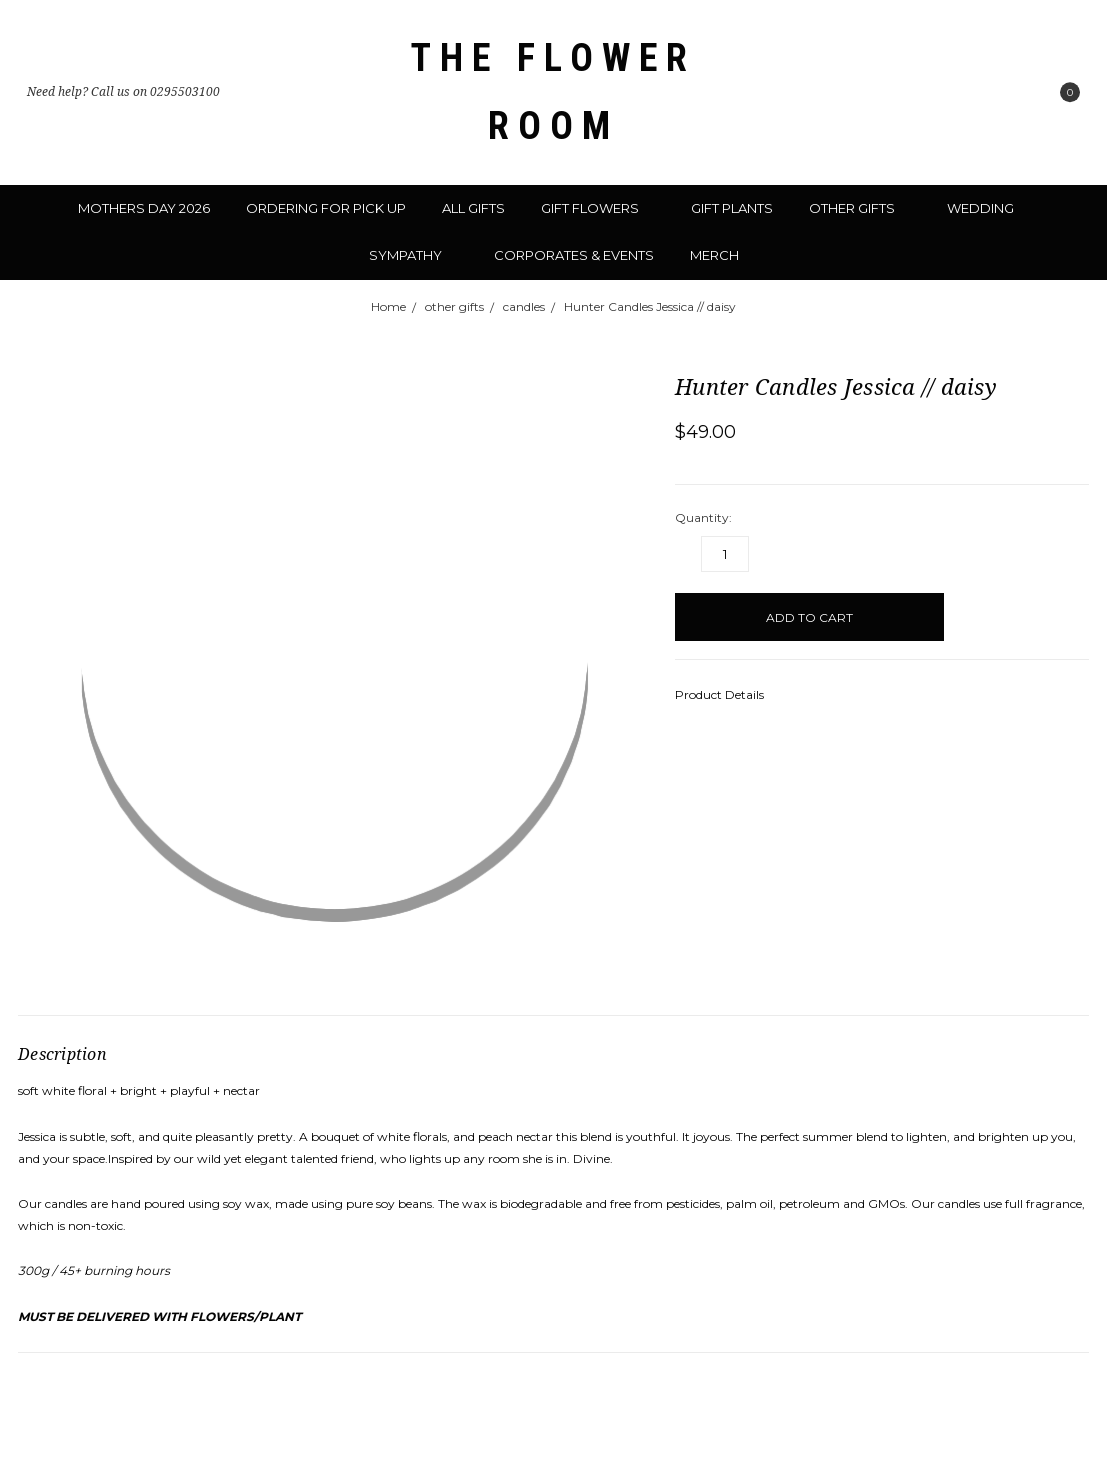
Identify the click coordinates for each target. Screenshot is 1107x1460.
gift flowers (598, 208)
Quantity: (703, 517)
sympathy (413, 255)
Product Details (726, 694)
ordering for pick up (326, 208)
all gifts (473, 208)
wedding (988, 208)
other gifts (860, 208)
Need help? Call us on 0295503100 (123, 92)
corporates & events (574, 255)
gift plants (732, 208)
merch (714, 255)
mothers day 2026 (144, 208)
